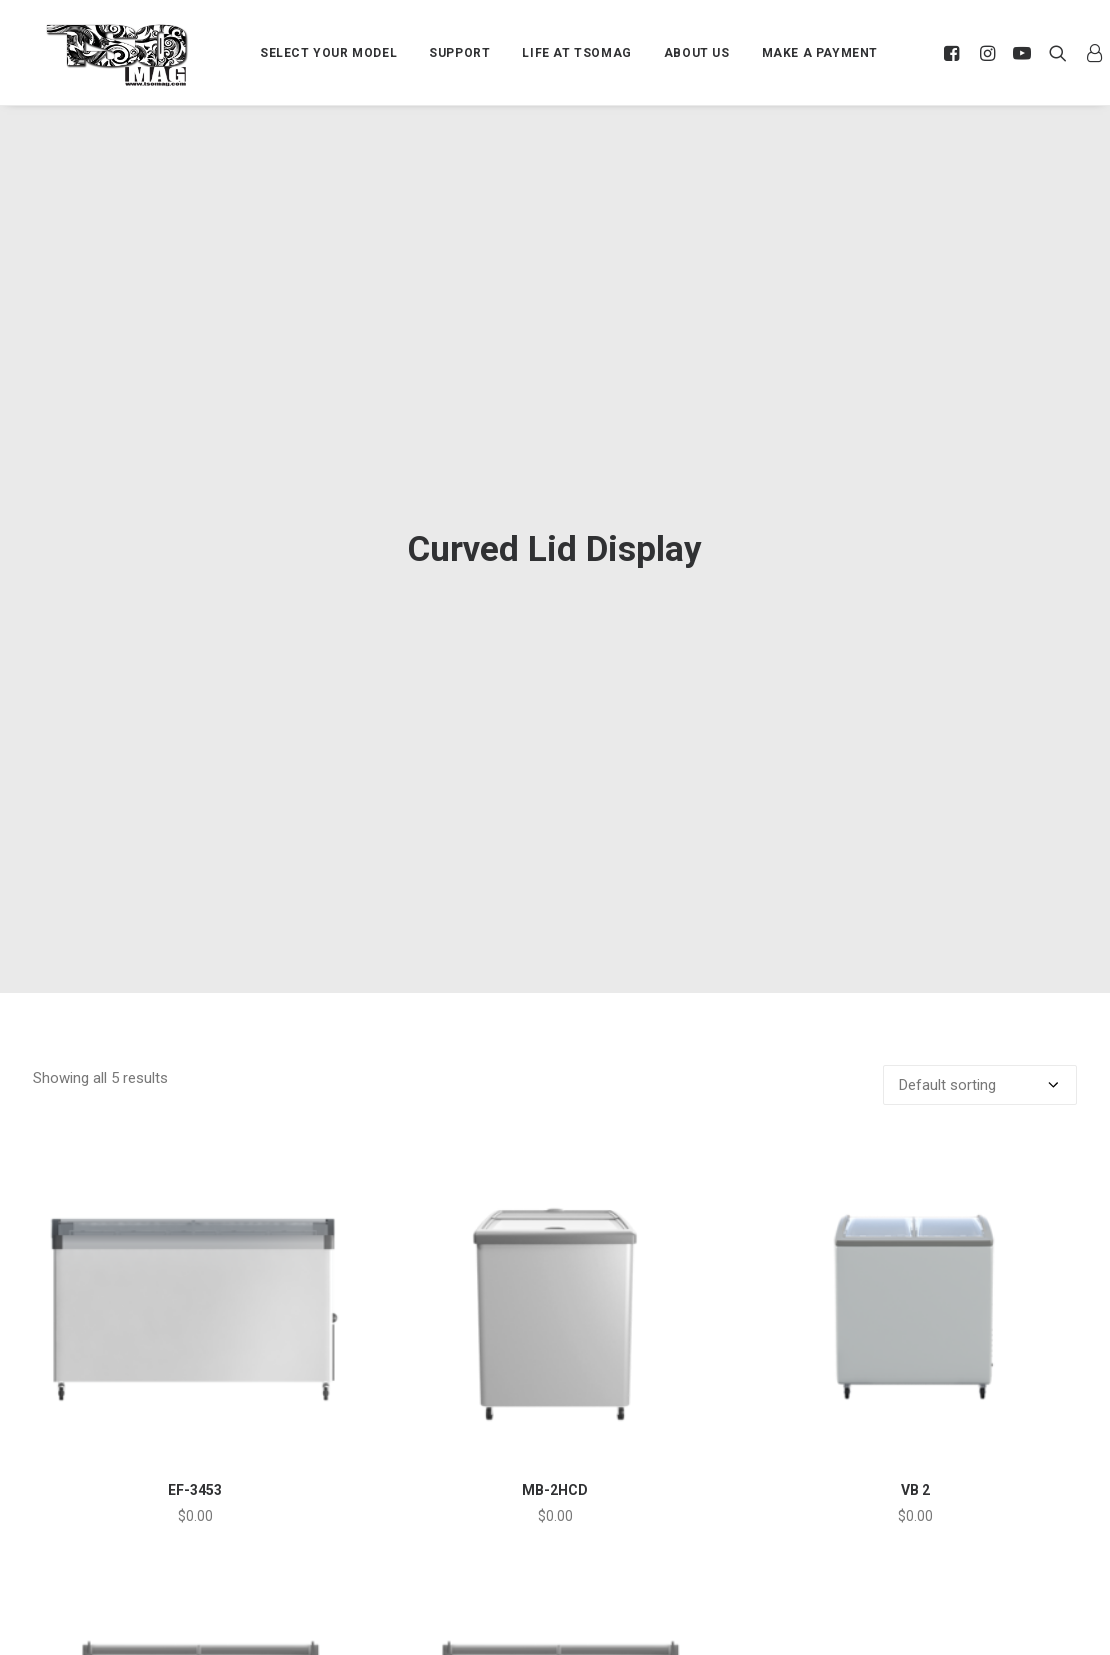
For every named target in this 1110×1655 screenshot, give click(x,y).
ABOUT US (697, 53)
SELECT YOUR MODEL (328, 53)
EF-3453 (195, 1371)
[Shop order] (980, 966)
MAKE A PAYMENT (820, 53)
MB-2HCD (555, 1371)
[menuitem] (328, 52)
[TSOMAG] (117, 55)
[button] (954, 52)
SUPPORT (459, 53)
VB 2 (915, 1371)
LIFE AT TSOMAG (576, 53)
